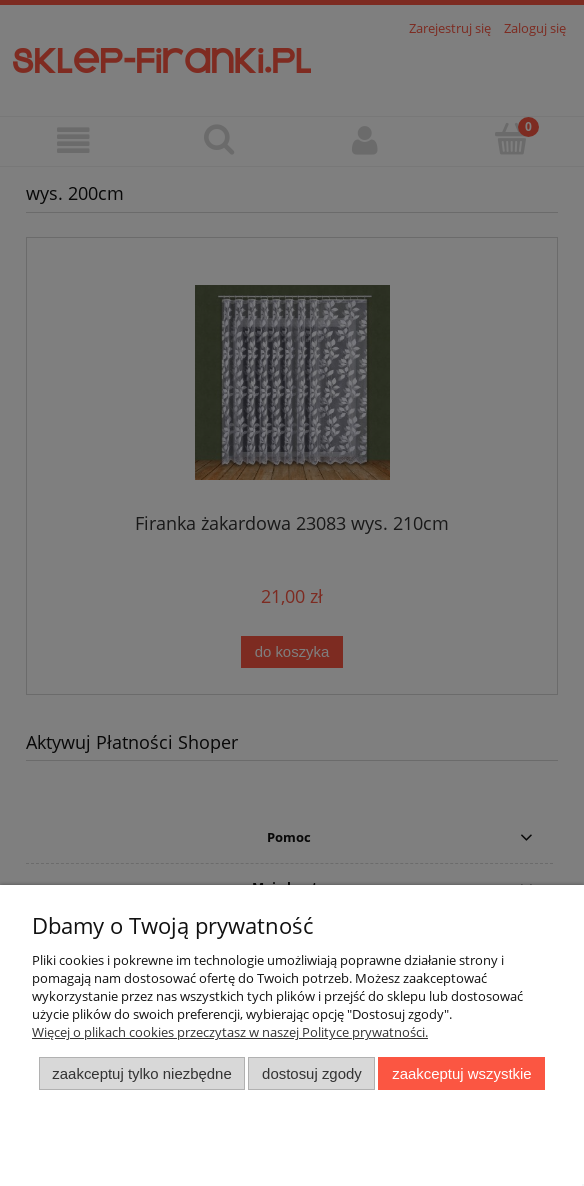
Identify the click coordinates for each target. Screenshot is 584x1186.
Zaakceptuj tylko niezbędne (141, 1073)
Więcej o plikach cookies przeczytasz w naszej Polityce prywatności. (230, 1032)
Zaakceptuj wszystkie (461, 1073)
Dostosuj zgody (312, 1073)
